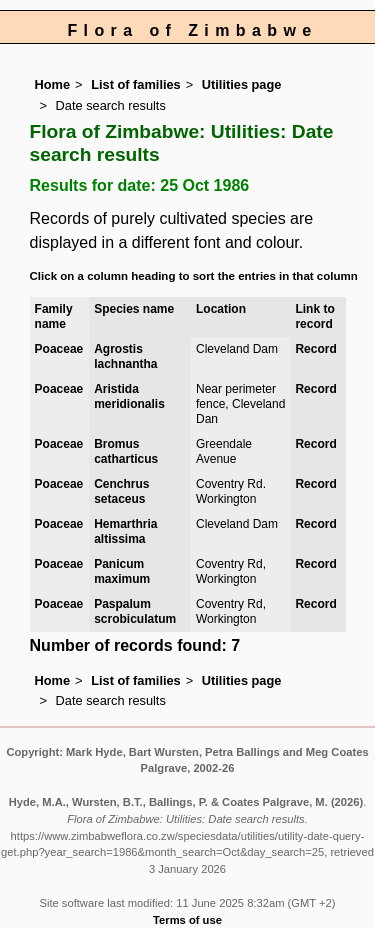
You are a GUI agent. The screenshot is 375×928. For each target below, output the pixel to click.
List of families (136, 84)
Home (53, 84)
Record (315, 349)
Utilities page (242, 84)
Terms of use (187, 920)
